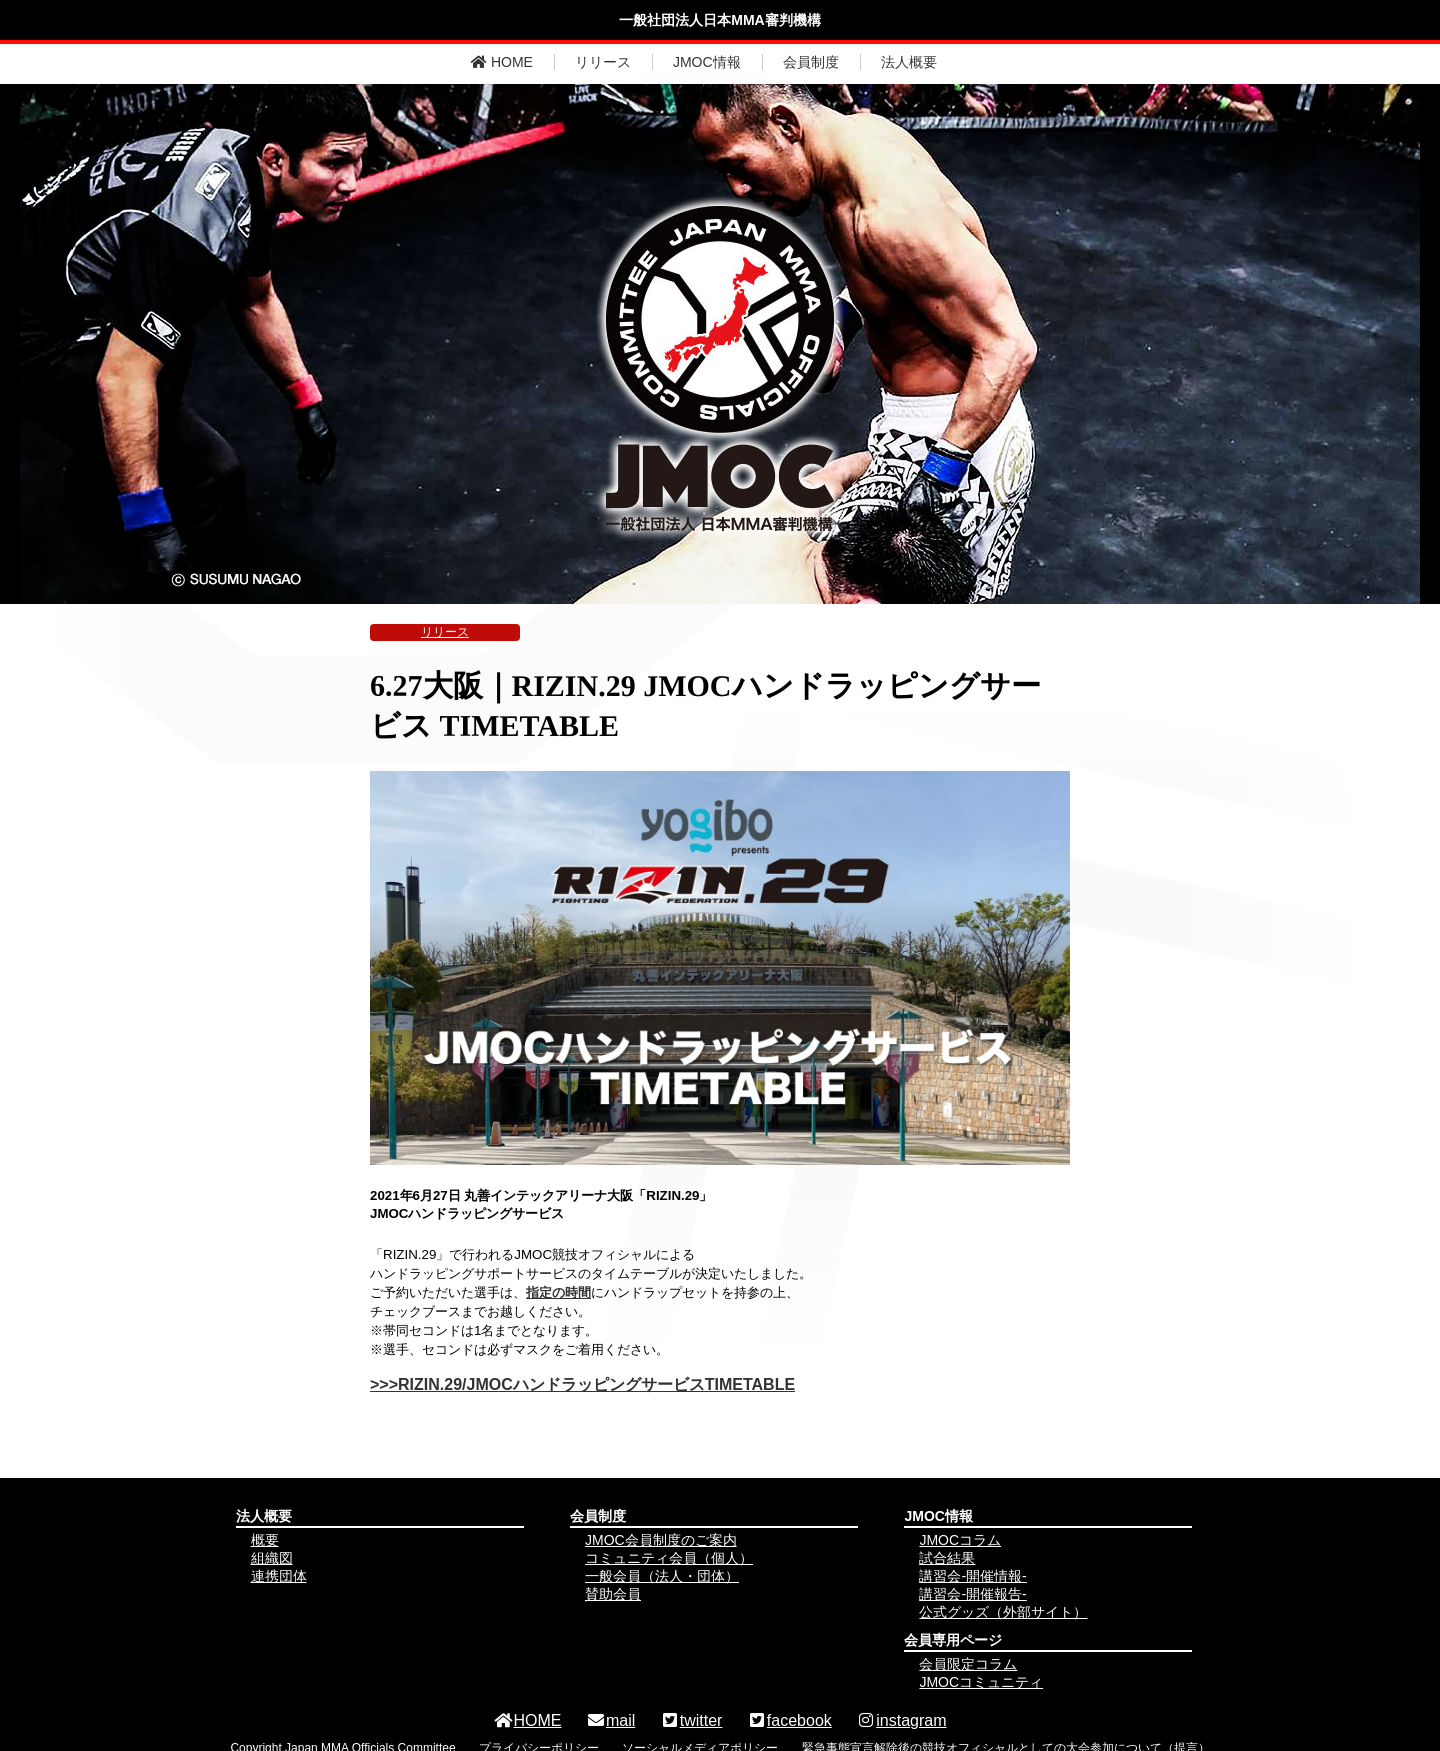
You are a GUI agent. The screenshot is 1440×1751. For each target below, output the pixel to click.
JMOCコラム (960, 1540)
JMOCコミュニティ (981, 1682)
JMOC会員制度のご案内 (661, 1540)
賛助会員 (613, 1594)
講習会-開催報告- (972, 1594)
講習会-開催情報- (972, 1576)
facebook (789, 1720)
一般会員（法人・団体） (662, 1576)
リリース (603, 62)
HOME (502, 62)
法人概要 (909, 62)
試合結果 (947, 1558)
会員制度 (811, 62)
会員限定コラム (968, 1664)
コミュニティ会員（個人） (669, 1558)
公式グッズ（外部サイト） (1003, 1612)
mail (610, 1720)
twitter (691, 1720)
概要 (265, 1540)
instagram (901, 1720)
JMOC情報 (707, 62)
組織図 (272, 1558)
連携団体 (279, 1576)
